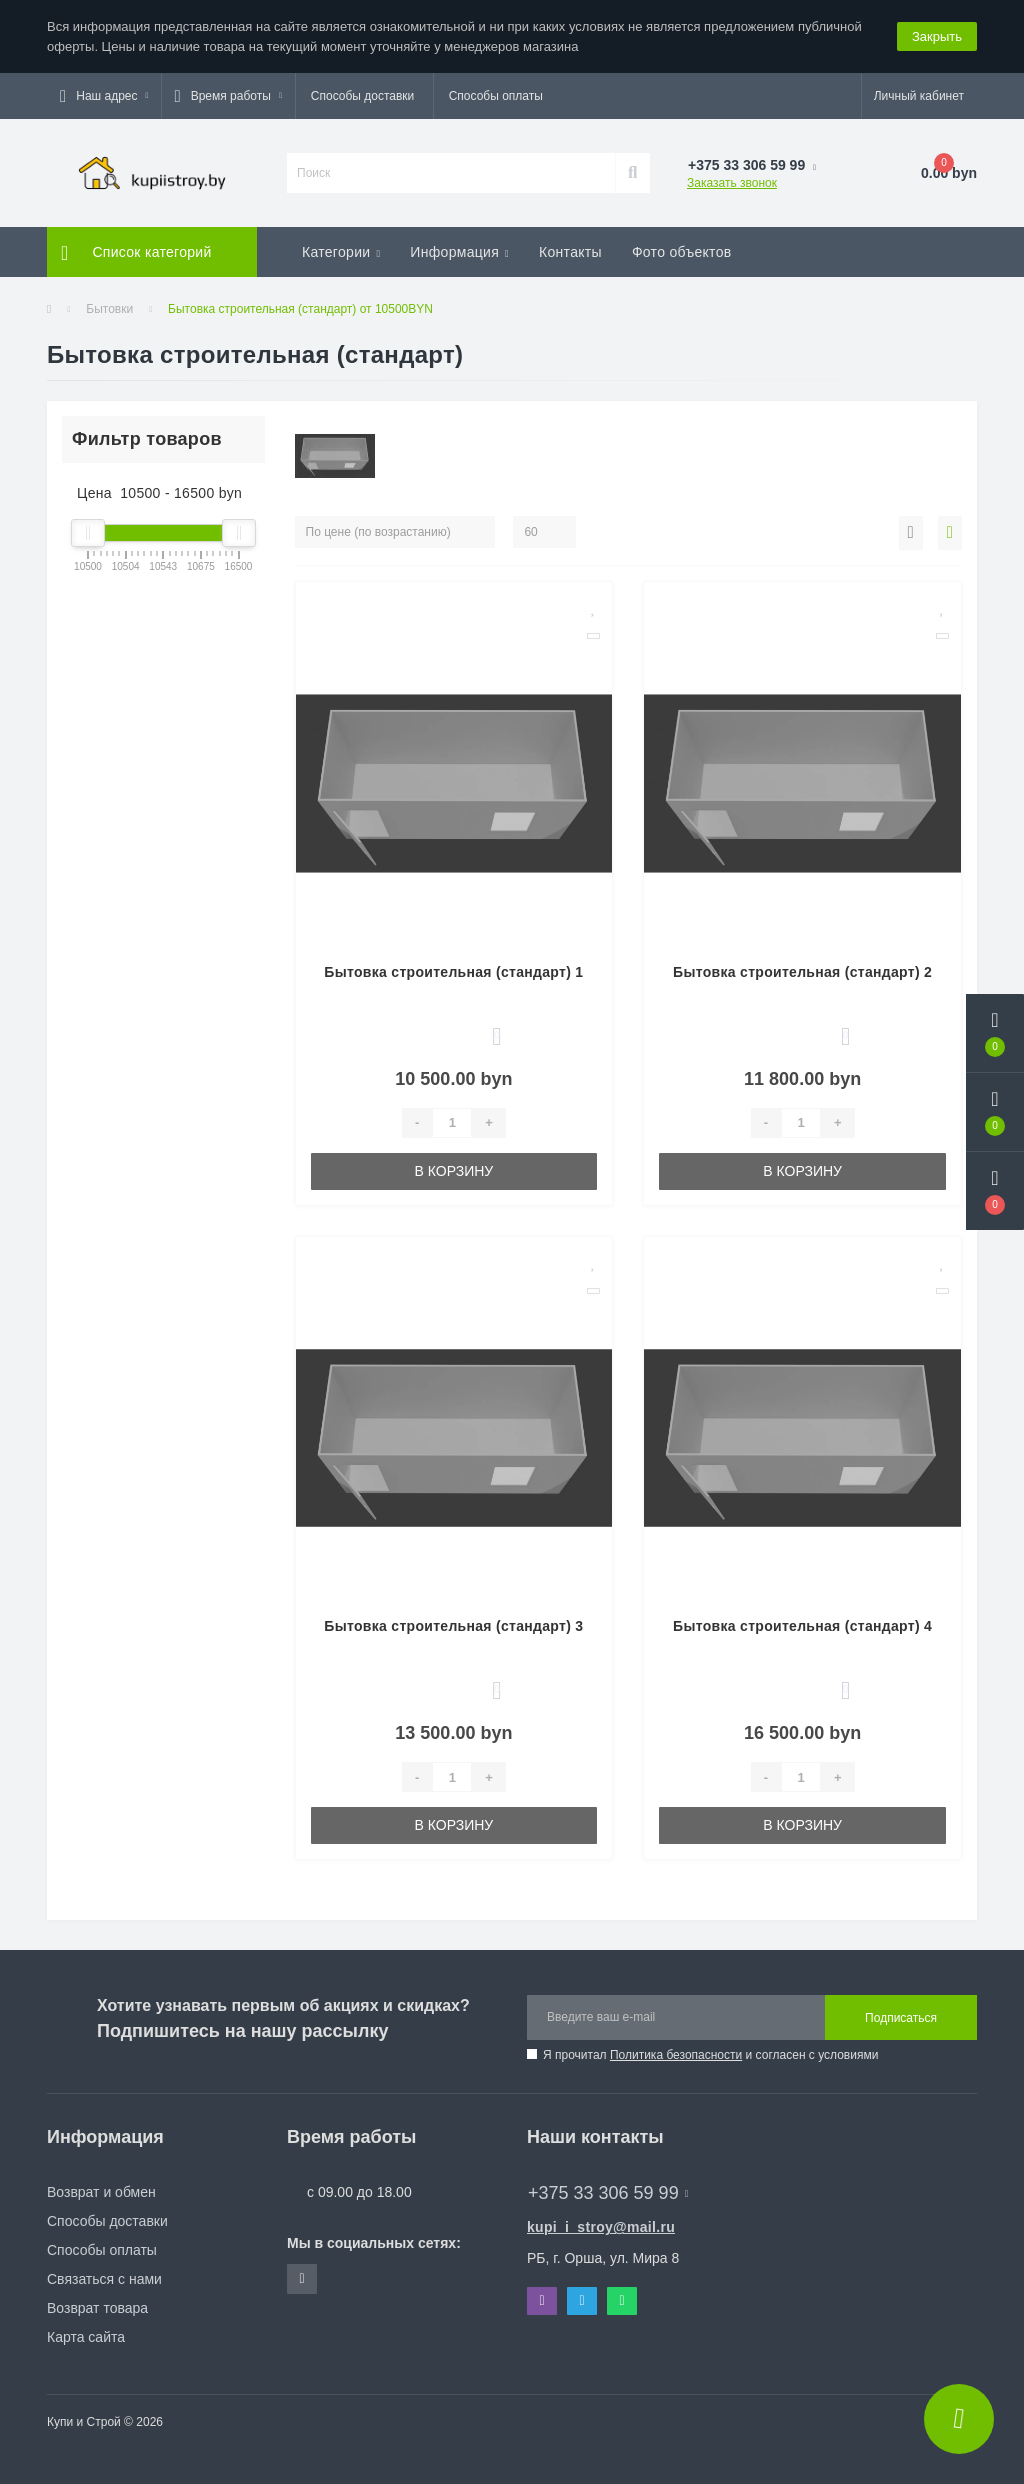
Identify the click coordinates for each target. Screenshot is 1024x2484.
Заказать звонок (732, 183)
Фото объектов (682, 252)
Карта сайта (86, 2337)
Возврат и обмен (101, 2192)
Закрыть (937, 36)
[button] (104, 96)
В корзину (454, 1171)
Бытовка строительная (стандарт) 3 (453, 1626)
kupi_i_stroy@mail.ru (601, 2227)
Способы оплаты (496, 96)
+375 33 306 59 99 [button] (608, 2193)
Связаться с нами (104, 2279)
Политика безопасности (676, 2055)
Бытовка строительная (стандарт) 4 (802, 1626)
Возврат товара (97, 2308)
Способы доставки (363, 96)
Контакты (570, 252)
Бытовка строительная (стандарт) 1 (453, 972)
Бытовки (109, 309)
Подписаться (901, 2018)
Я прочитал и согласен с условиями (710, 2055)
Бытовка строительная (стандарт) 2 (802, 972)
